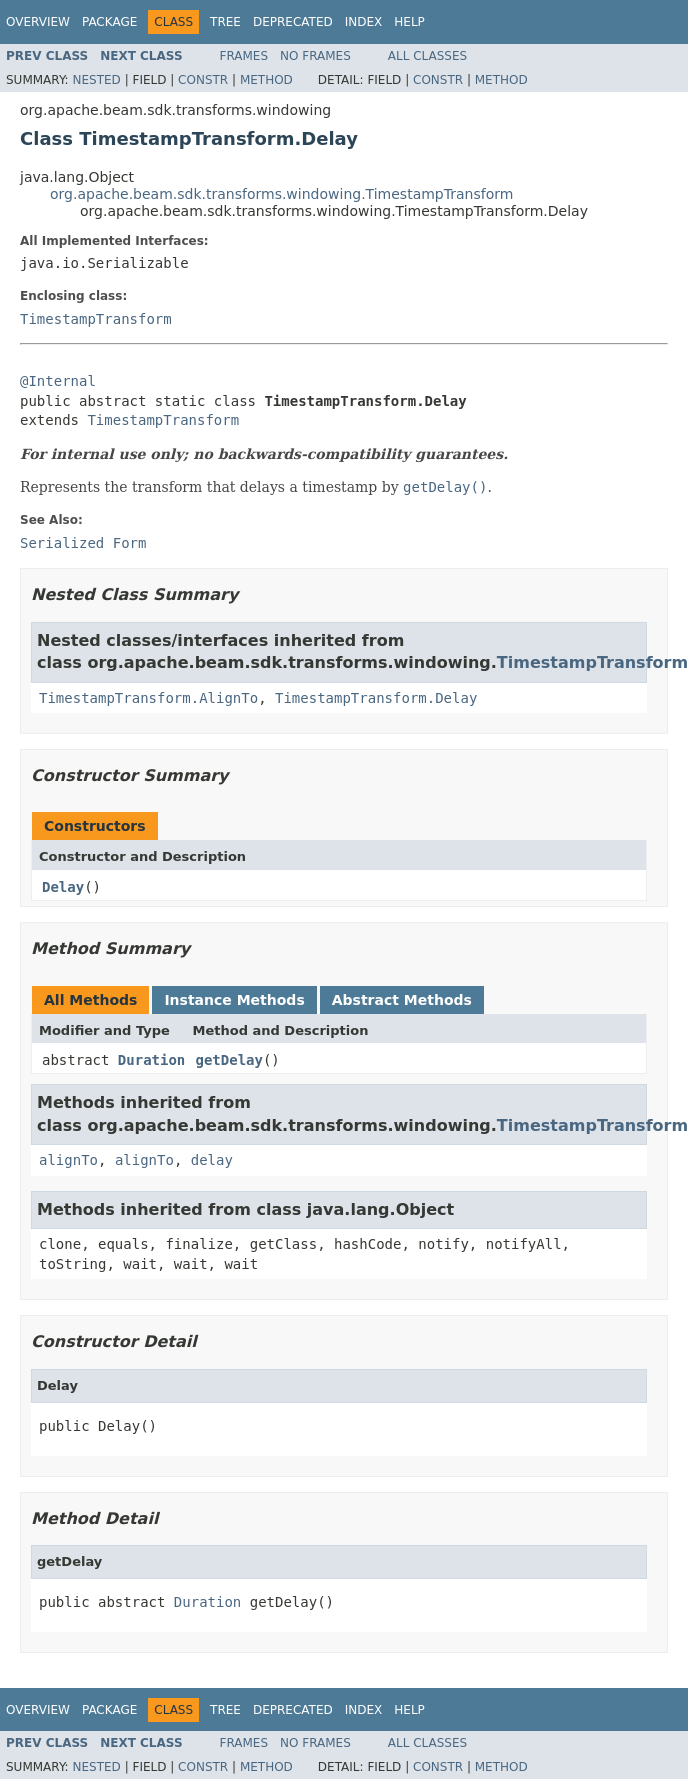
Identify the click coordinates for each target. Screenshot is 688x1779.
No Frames (315, 56)
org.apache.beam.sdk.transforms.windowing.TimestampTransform (281, 194)
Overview (38, 22)
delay (212, 1160)
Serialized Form (83, 543)
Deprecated (293, 22)
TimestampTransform (96, 319)
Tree (225, 22)
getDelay (229, 1060)
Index (364, 22)
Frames (244, 56)
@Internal (58, 381)
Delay (63, 887)
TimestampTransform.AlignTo (148, 698)
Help (409, 22)
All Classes (427, 56)
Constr (203, 80)
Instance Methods (234, 1000)
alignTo (68, 1160)
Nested (96, 80)
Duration (151, 1060)
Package (109, 22)
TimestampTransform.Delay (376, 698)
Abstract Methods (402, 1000)
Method (266, 80)
